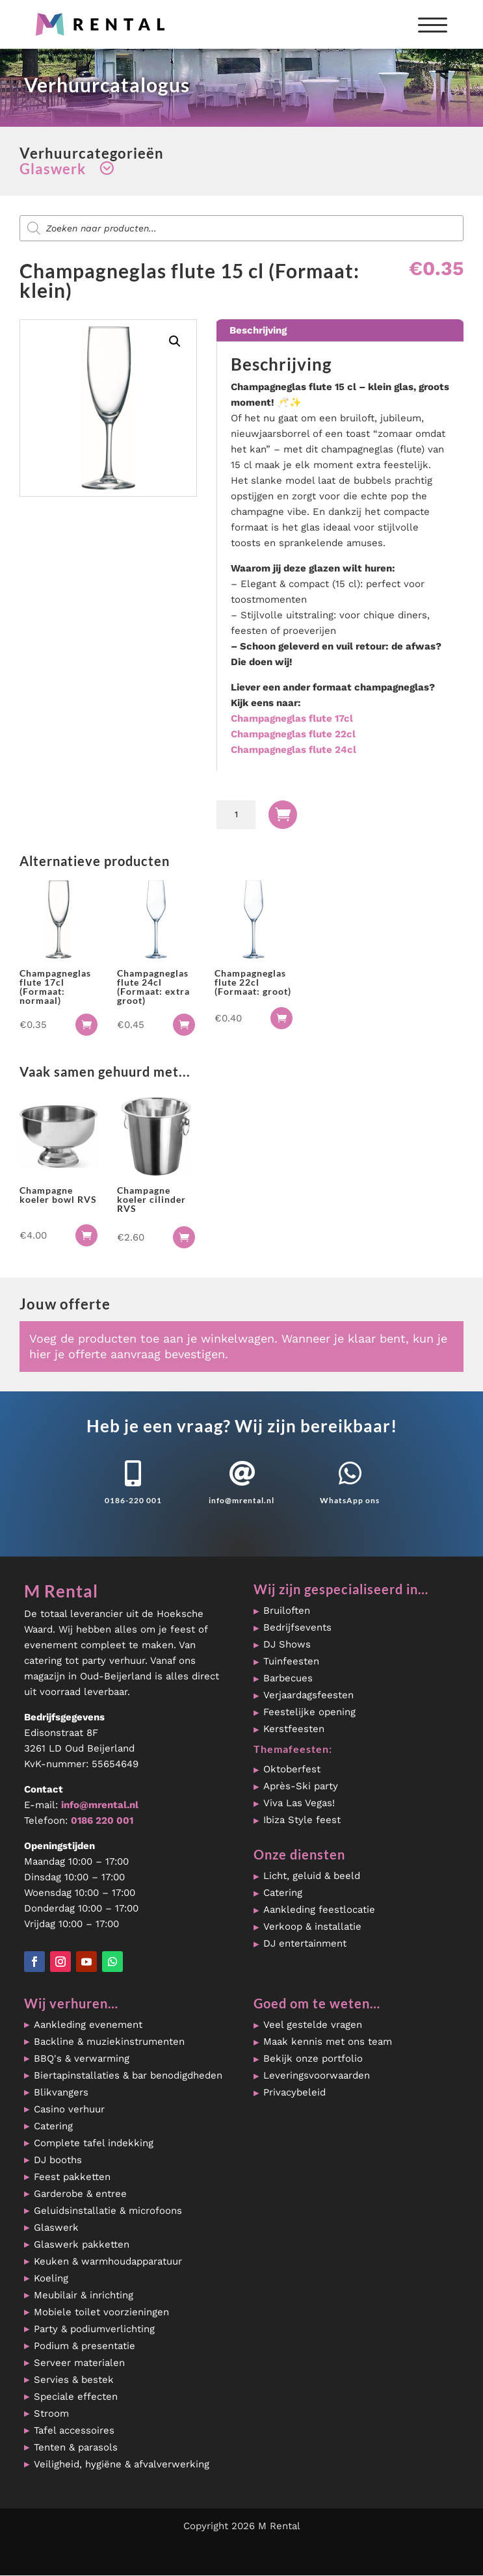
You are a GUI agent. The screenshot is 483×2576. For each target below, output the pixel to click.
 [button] (86, 1024)
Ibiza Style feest (302, 1820)
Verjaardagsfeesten (308, 1695)
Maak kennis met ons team (327, 2041)
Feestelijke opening (309, 1712)
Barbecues (288, 1678)
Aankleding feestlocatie (319, 1909)
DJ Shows (287, 1644)
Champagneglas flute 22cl (293, 734)
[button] (175, 341)
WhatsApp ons (350, 1500)
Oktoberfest (291, 1769)
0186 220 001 (102, 1820)
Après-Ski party (300, 1786)
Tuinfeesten (291, 1661)
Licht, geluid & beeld (311, 1876)
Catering (282, 1893)
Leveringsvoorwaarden (316, 2075)
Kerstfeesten (293, 1729)
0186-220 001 (133, 1500)
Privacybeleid (294, 2092)
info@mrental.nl (241, 1500)
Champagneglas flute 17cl (292, 718)
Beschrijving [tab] (258, 330)
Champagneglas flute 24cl (293, 750)
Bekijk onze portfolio (313, 2058)
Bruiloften (286, 1610)
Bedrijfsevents (297, 1627)
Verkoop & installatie (312, 1926)
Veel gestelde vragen (312, 2025)
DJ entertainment (304, 1943)
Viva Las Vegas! (299, 1803)
